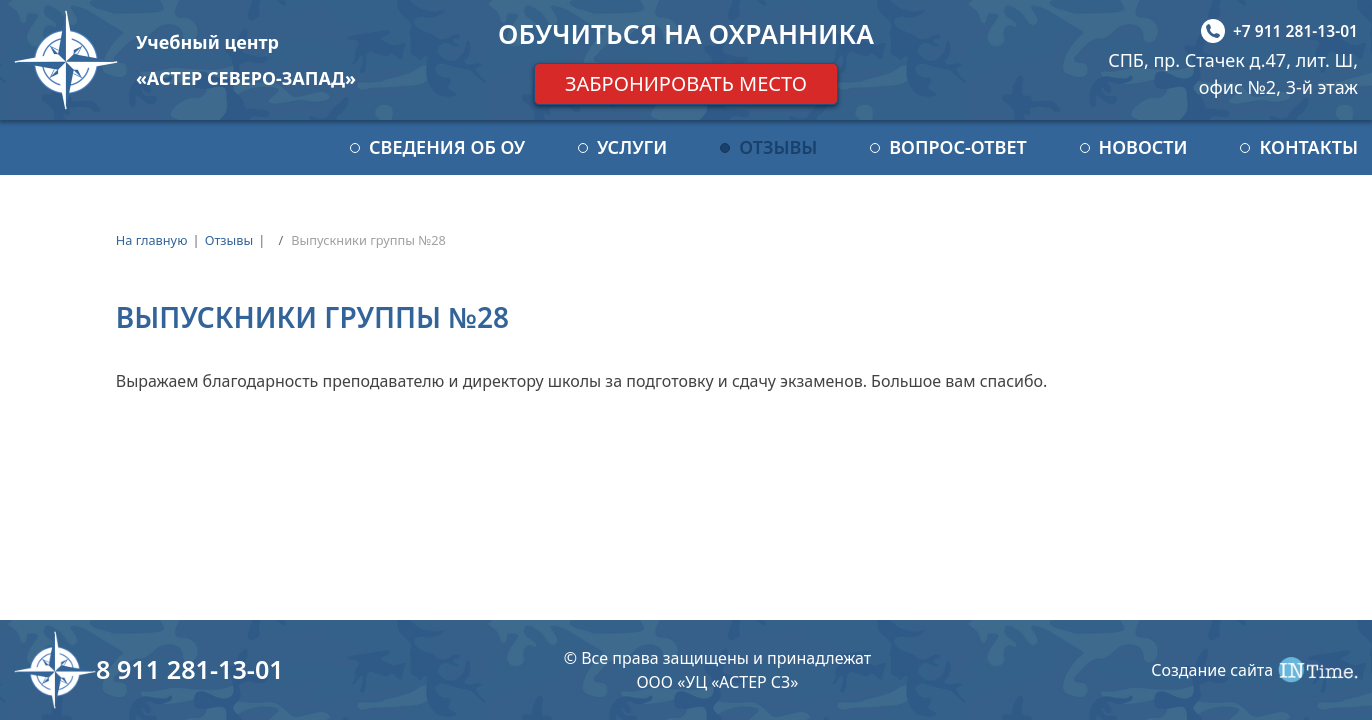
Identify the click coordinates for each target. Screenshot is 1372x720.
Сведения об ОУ (447, 147)
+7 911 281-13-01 (1295, 31)
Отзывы (778, 147)
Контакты (1308, 147)
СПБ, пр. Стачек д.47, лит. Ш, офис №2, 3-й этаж (1233, 73)
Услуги (632, 147)
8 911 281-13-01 (190, 669)
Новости (1143, 147)
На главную (152, 240)
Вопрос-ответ (957, 147)
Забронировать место (686, 83)
